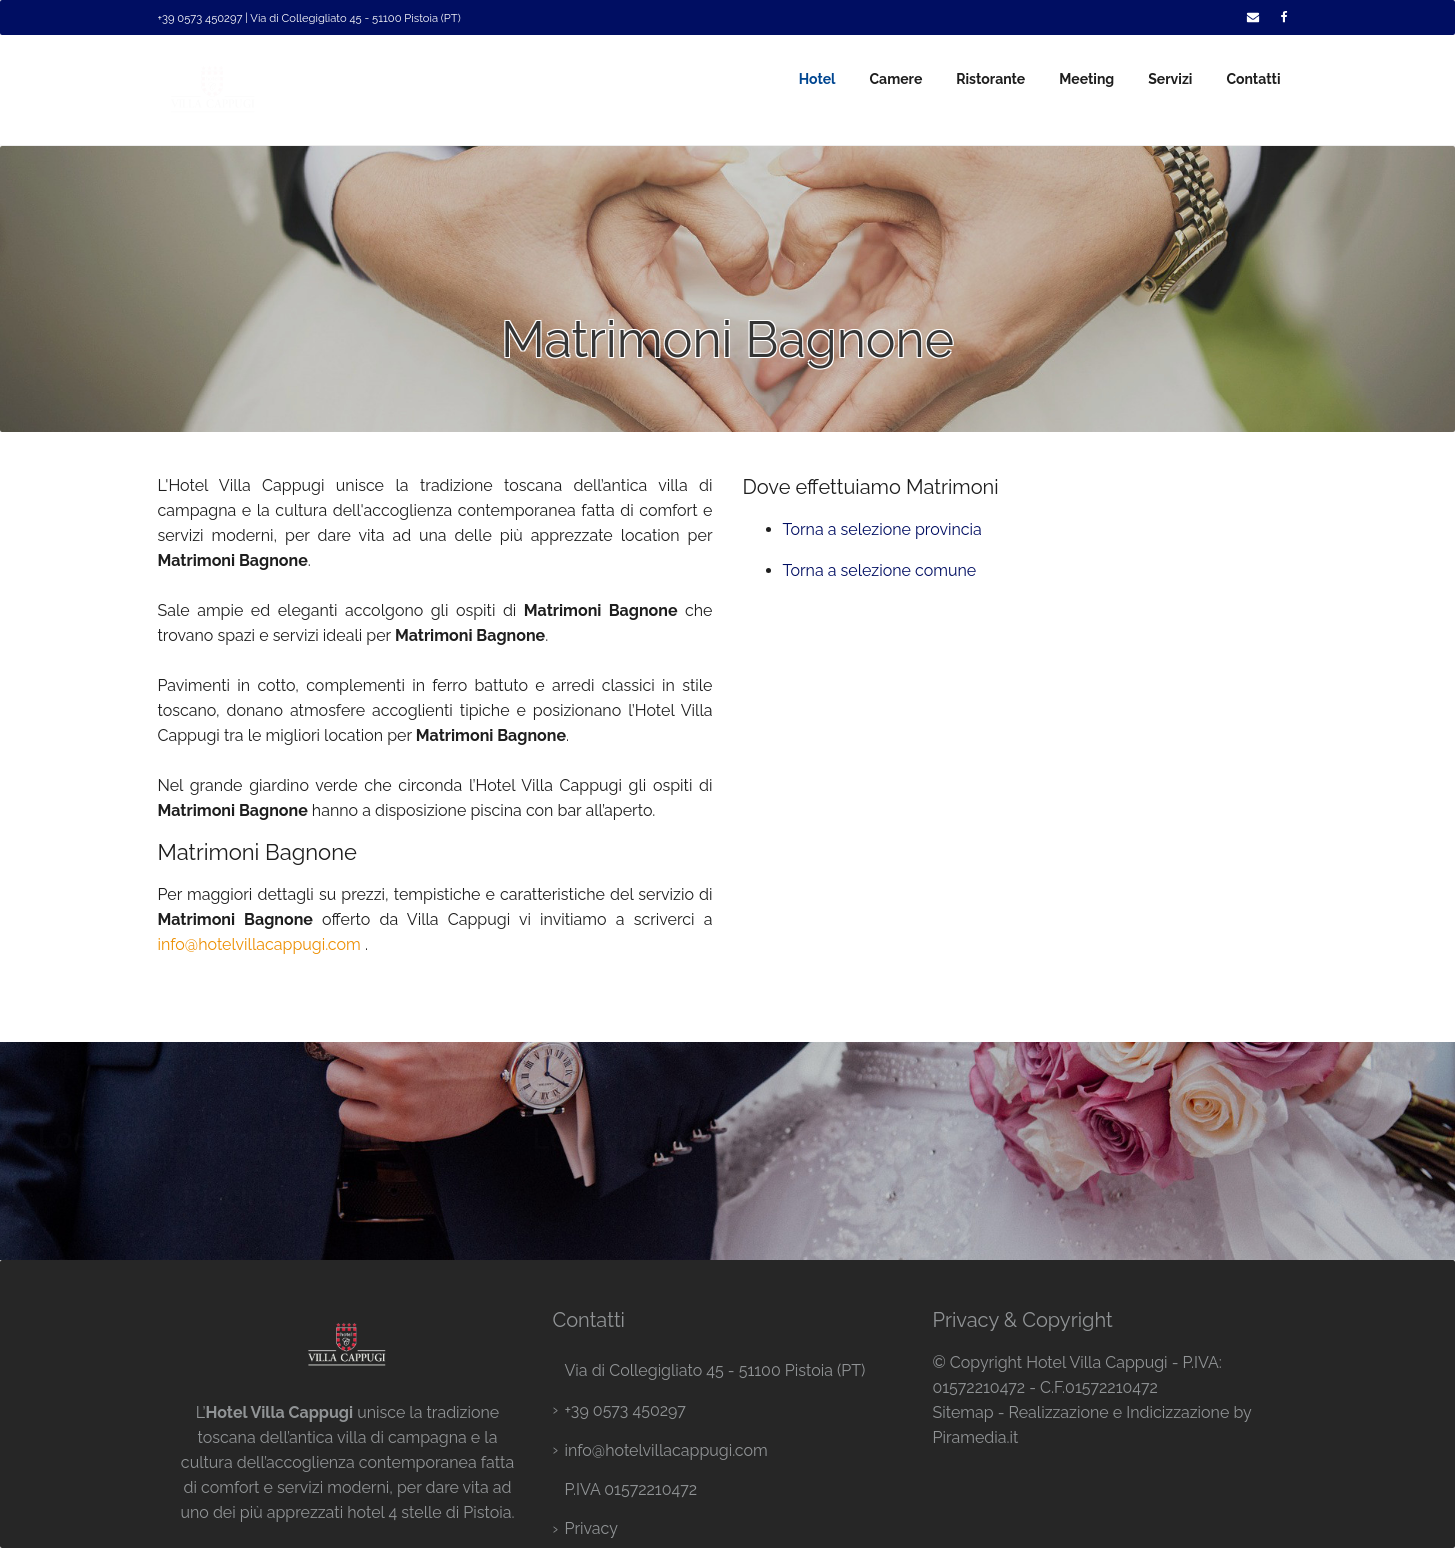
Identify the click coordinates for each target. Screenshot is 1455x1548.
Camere (896, 79)
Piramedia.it (975, 1437)
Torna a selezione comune (880, 570)
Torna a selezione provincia (882, 529)
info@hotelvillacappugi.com (259, 944)
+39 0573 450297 (624, 1410)
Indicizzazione (1177, 1412)
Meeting (1086, 79)
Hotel (817, 79)
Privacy (590, 1528)
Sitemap (962, 1412)
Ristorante (990, 79)
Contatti (1253, 79)
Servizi (1170, 79)
